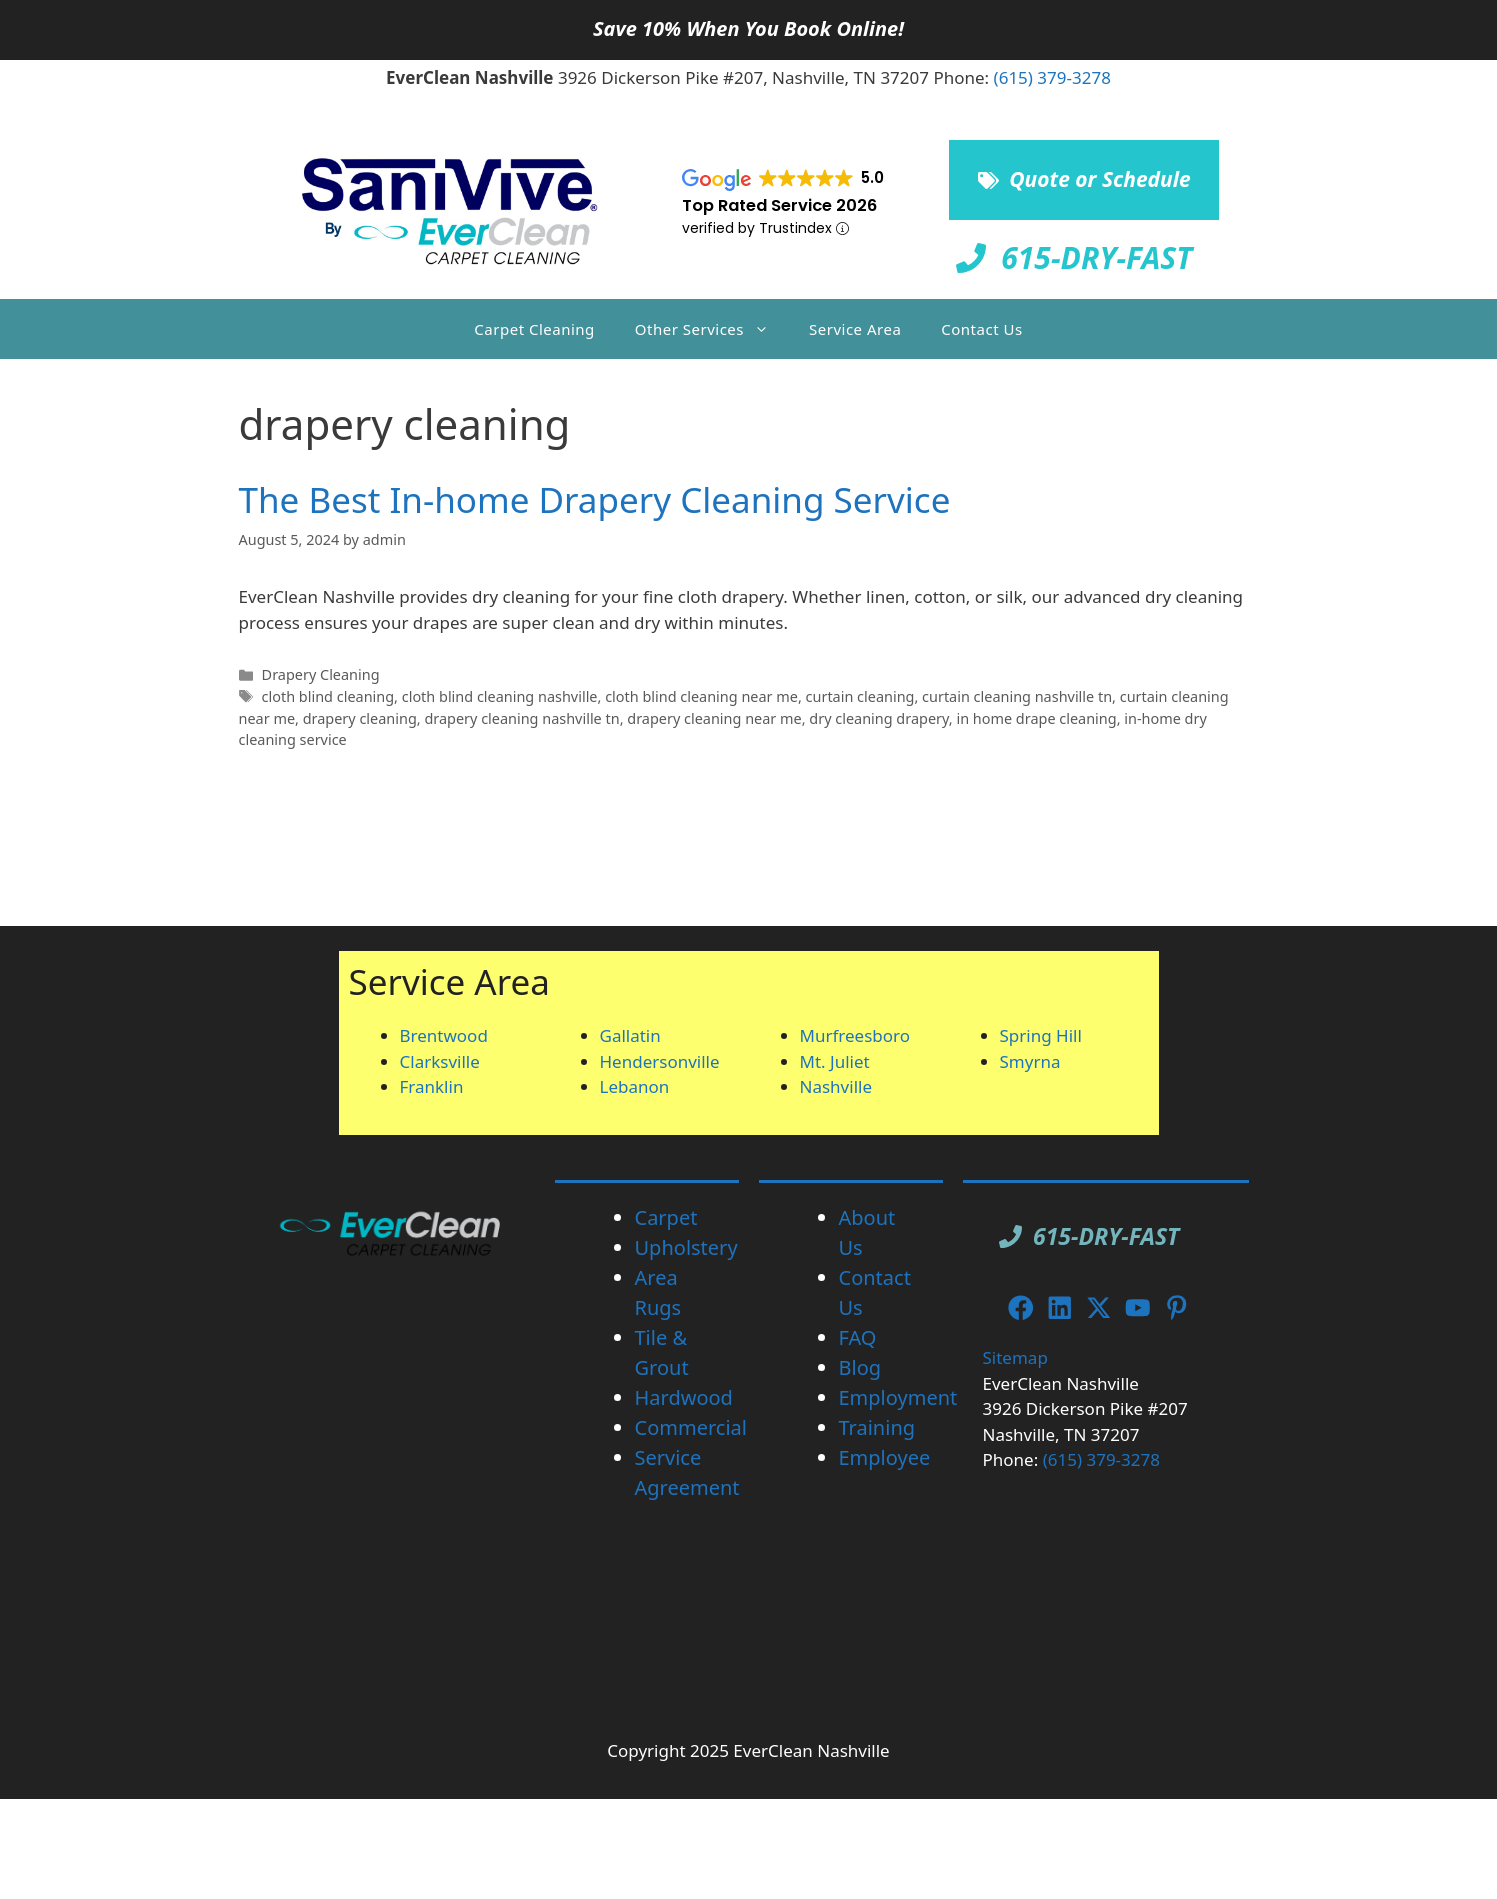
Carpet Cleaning (534, 329)
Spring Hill (1041, 1035)
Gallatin (630, 1035)
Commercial (691, 1427)
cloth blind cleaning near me (701, 696)
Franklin (432, 1086)
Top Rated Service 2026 (779, 205)
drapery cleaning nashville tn (521, 718)
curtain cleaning (860, 696)
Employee (885, 1457)
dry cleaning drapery (878, 718)
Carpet (666, 1217)
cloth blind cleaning (328, 696)
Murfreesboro (855, 1035)
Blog (860, 1367)
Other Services (712, 329)
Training (877, 1427)
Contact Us (981, 329)
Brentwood (444, 1035)
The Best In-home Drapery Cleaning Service (595, 499)
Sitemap (1015, 1357)
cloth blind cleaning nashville (500, 696)
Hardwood (684, 1397)
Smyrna (1030, 1061)
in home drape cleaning (1036, 718)
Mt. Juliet (835, 1061)
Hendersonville (660, 1061)
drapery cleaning (360, 718)
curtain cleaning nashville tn (1017, 696)
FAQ (858, 1337)
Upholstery (686, 1247)
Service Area (855, 329)
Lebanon (635, 1086)
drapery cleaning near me (714, 718)
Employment (898, 1397)
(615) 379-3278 (1052, 77)
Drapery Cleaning (321, 674)
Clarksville (440, 1061)
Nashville (836, 1086)
